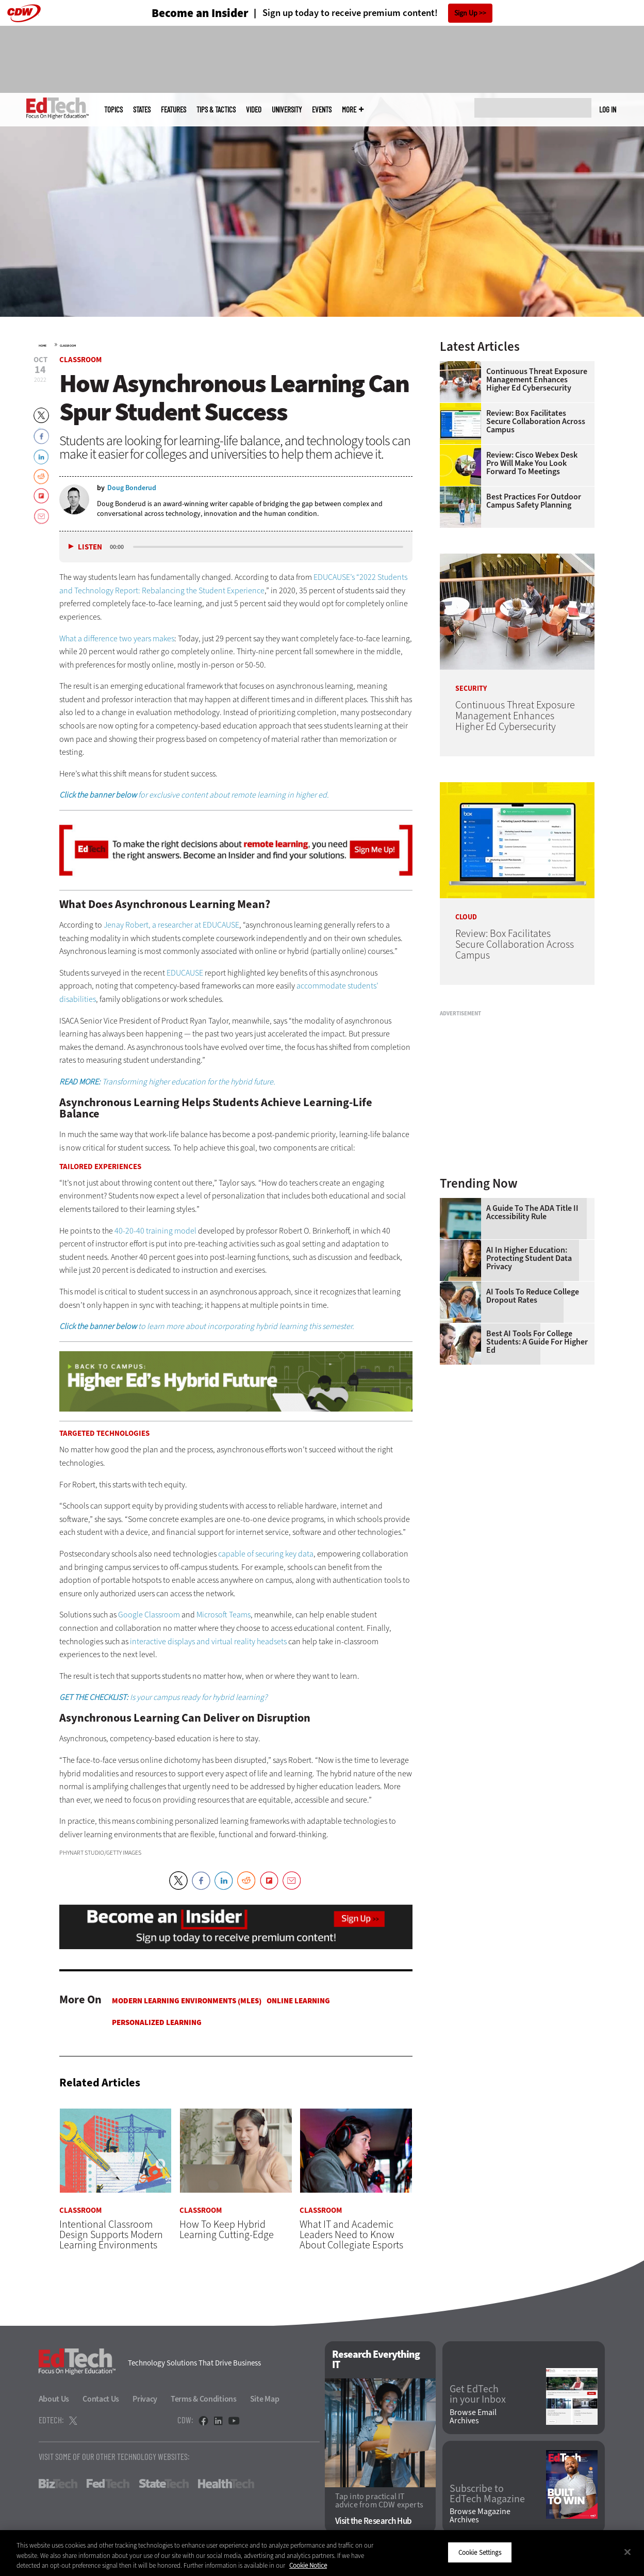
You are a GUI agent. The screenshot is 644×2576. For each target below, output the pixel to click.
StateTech (164, 2483)
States (142, 110)
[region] (322, 2553)
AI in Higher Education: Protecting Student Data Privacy (529, 1258)
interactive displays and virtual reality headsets (208, 1641)
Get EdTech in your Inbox (478, 2394)
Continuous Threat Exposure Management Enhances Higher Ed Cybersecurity (536, 379)
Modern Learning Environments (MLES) (186, 2001)
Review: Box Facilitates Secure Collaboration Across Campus (535, 421)
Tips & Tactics (216, 110)
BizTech (58, 2483)
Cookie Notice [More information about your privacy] (308, 2565)
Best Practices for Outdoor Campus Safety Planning (533, 501)
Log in (607, 109)
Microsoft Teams (223, 1614)
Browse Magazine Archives (480, 2515)
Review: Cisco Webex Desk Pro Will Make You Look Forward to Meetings (531, 463)
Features (173, 110)
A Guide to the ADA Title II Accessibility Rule (532, 1212)
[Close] (627, 2551)
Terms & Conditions (204, 2398)
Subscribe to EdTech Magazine (487, 2494)
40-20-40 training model (155, 1230)
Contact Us (100, 2398)
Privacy (145, 2398)
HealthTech (226, 2483)
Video (253, 110)
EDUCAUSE (185, 972)
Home (42, 346)
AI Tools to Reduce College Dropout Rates (532, 1296)
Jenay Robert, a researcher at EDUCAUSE (171, 924)
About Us (54, 2398)
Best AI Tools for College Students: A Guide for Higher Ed (537, 1342)
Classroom (68, 346)
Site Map (264, 2398)
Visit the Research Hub (373, 2521)
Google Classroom (149, 1614)
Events (322, 110)
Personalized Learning (157, 2022)
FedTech (108, 2483)
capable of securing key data (265, 1553)
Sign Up (465, 13)
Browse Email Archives (473, 2416)
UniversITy (287, 110)
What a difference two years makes (116, 638)
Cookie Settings (479, 2552)
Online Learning (298, 2001)
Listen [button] (90, 547)
